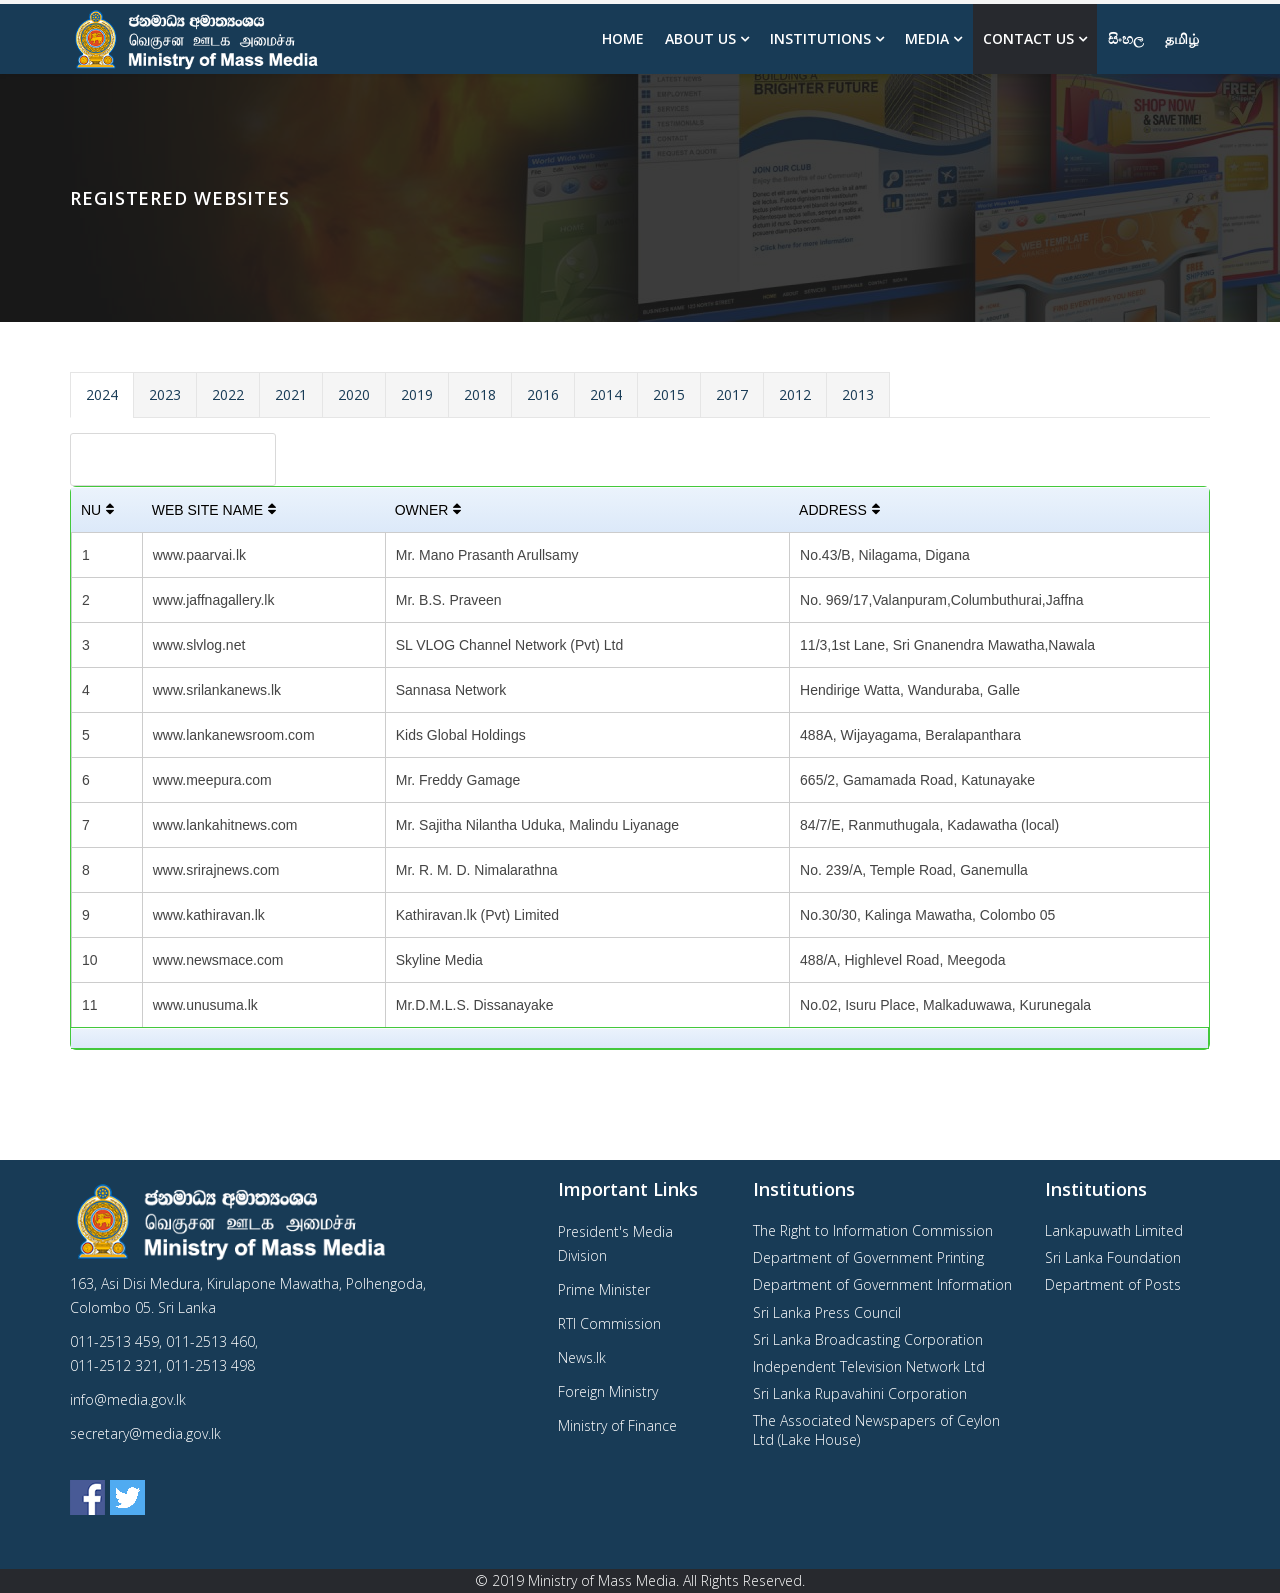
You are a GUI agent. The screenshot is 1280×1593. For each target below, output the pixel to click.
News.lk (582, 1357)
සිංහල (1126, 38)
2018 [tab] (480, 394)
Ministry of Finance (617, 1425)
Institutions (820, 38)
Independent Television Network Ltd (869, 1366)
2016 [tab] (543, 394)
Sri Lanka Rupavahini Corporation (860, 1393)
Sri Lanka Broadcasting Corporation (868, 1339)
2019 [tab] (417, 394)
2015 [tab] (669, 394)
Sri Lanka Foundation (1113, 1257)
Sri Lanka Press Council (827, 1312)
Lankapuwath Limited (1114, 1230)
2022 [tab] (228, 394)
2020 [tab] (354, 394)
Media (927, 38)
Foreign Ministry (608, 1391)
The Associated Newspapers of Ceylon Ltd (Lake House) (876, 1429)
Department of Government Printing (868, 1257)
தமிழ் (1182, 38)
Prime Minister (604, 1289)
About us (700, 38)
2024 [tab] (102, 394)
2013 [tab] (858, 394)
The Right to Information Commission (873, 1230)
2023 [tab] (165, 394)
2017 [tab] (732, 394)
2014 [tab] (606, 394)
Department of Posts (1113, 1284)
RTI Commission (609, 1323)
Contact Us (1028, 38)
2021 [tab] (291, 394)
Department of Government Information (882, 1284)
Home (623, 38)
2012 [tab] (795, 394)
